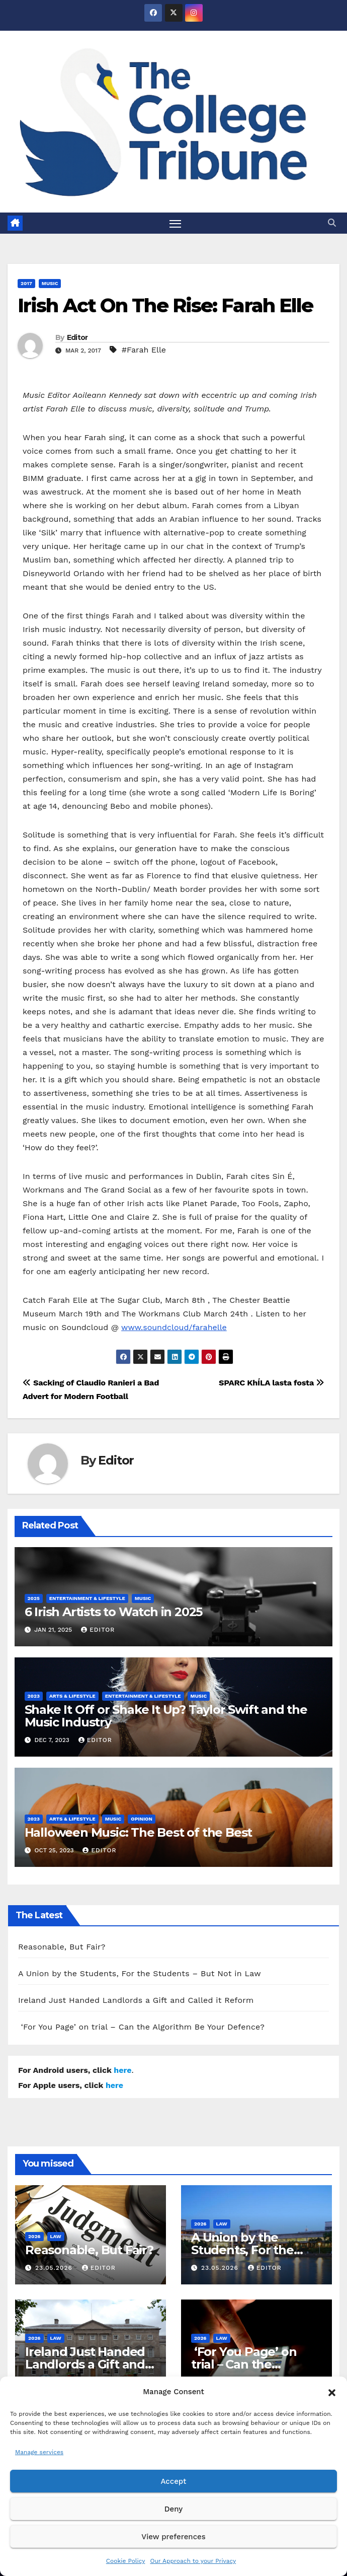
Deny (173, 2509)
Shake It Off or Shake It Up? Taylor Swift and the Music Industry (166, 1716)
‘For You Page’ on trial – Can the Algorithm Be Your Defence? (141, 2027)
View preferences (173, 2536)
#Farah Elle (144, 350)
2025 (34, 1599)
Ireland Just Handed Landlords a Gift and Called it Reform (136, 2000)
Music (50, 284)
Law (55, 2236)
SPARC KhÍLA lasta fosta (271, 1383)
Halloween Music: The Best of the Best (138, 1832)
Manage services (39, 2452)
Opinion (141, 1819)
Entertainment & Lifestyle (87, 1599)
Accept (173, 2481)
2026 (34, 2236)
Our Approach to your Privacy (193, 2560)
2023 (34, 1696)
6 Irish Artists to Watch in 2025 (114, 1612)
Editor (77, 337)
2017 (26, 284)
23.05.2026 (55, 2267)
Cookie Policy (125, 2560)
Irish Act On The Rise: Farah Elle (165, 306)
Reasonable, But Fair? (62, 1947)
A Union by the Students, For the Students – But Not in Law (139, 1974)
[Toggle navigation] (175, 223)
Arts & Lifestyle (72, 1696)
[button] (332, 2392)
